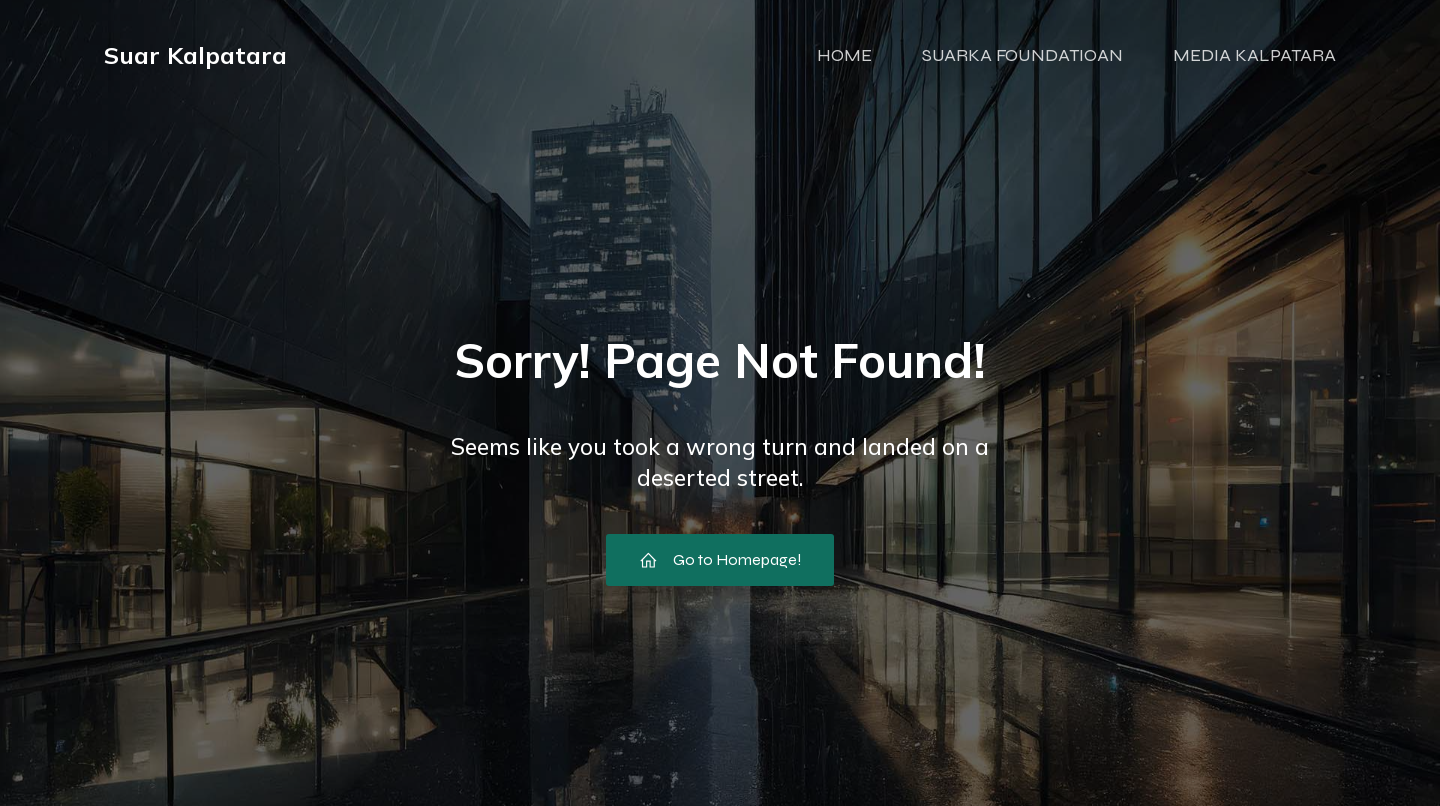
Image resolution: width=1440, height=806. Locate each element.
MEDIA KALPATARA (1254, 55)
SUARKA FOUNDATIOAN (1022, 55)
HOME (844, 55)
